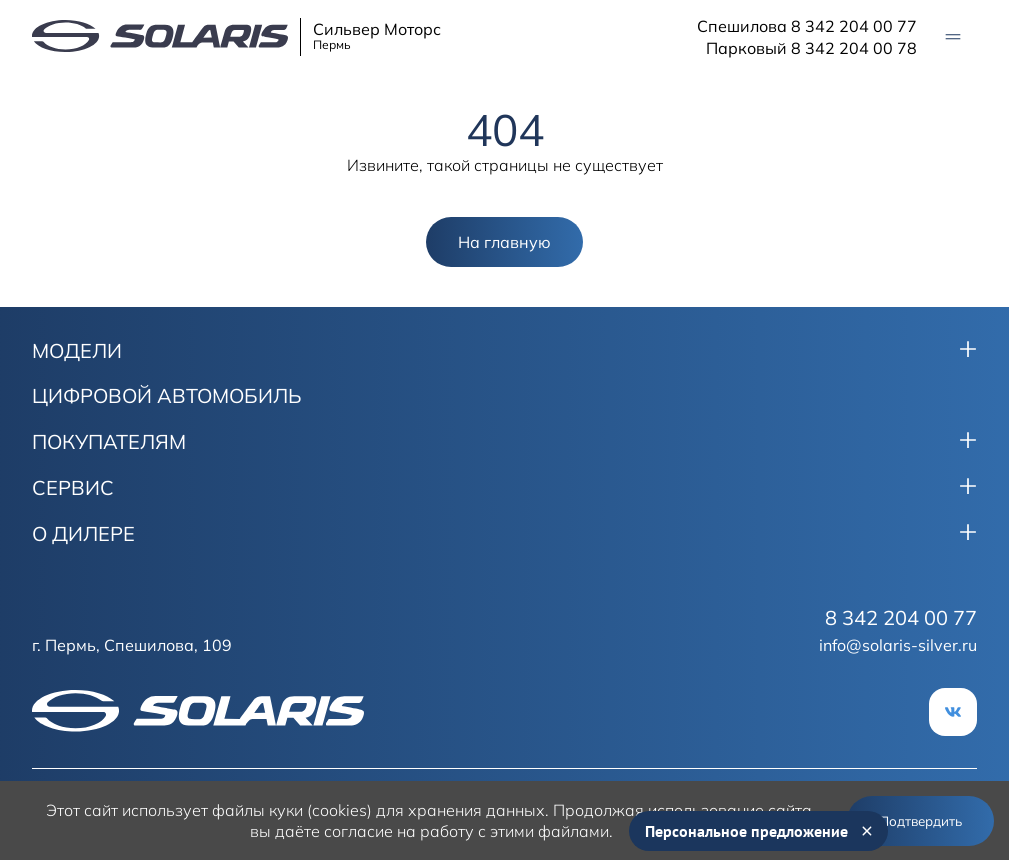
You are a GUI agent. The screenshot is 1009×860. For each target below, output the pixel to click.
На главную (504, 242)
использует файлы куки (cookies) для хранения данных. (335, 810)
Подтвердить (920, 821)
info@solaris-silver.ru (898, 645)
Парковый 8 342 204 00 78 (811, 48)
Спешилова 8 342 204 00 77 (807, 26)
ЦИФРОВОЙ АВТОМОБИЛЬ (167, 396)
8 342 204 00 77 (901, 618)
